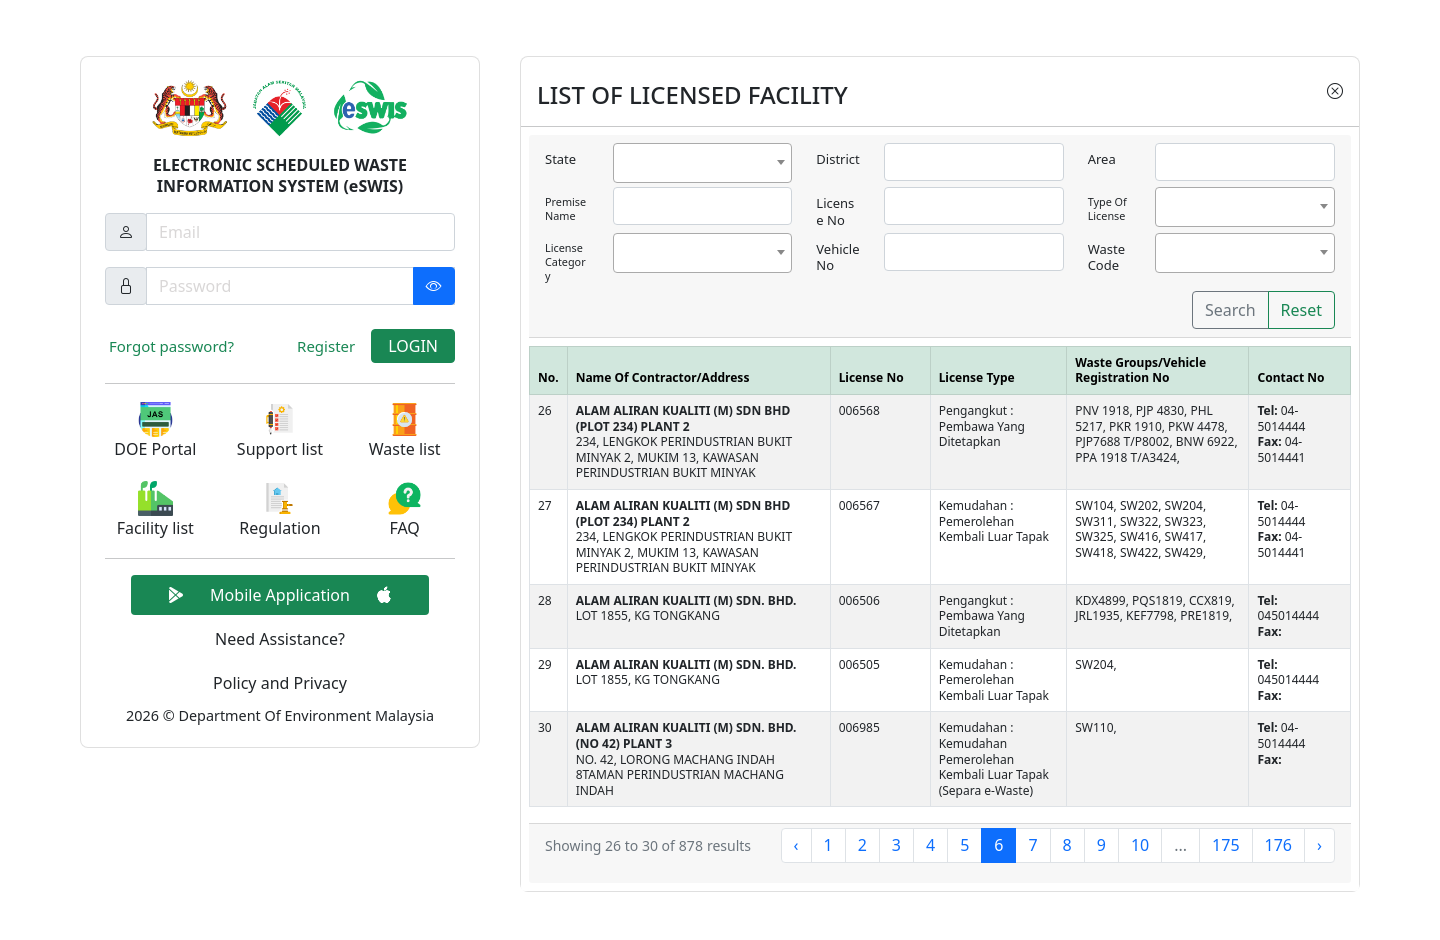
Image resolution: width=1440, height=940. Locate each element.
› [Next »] (1319, 845)
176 (1278, 845)
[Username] (300, 232)
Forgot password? (171, 346)
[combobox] (703, 163)
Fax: (1270, 441)
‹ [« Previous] (796, 845)
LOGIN (413, 346)
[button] (155, 431)
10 (1140, 845)
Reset (1301, 310)
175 (1225, 845)
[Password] (300, 286)
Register (326, 346)
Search (1230, 310)
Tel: (1268, 410)
